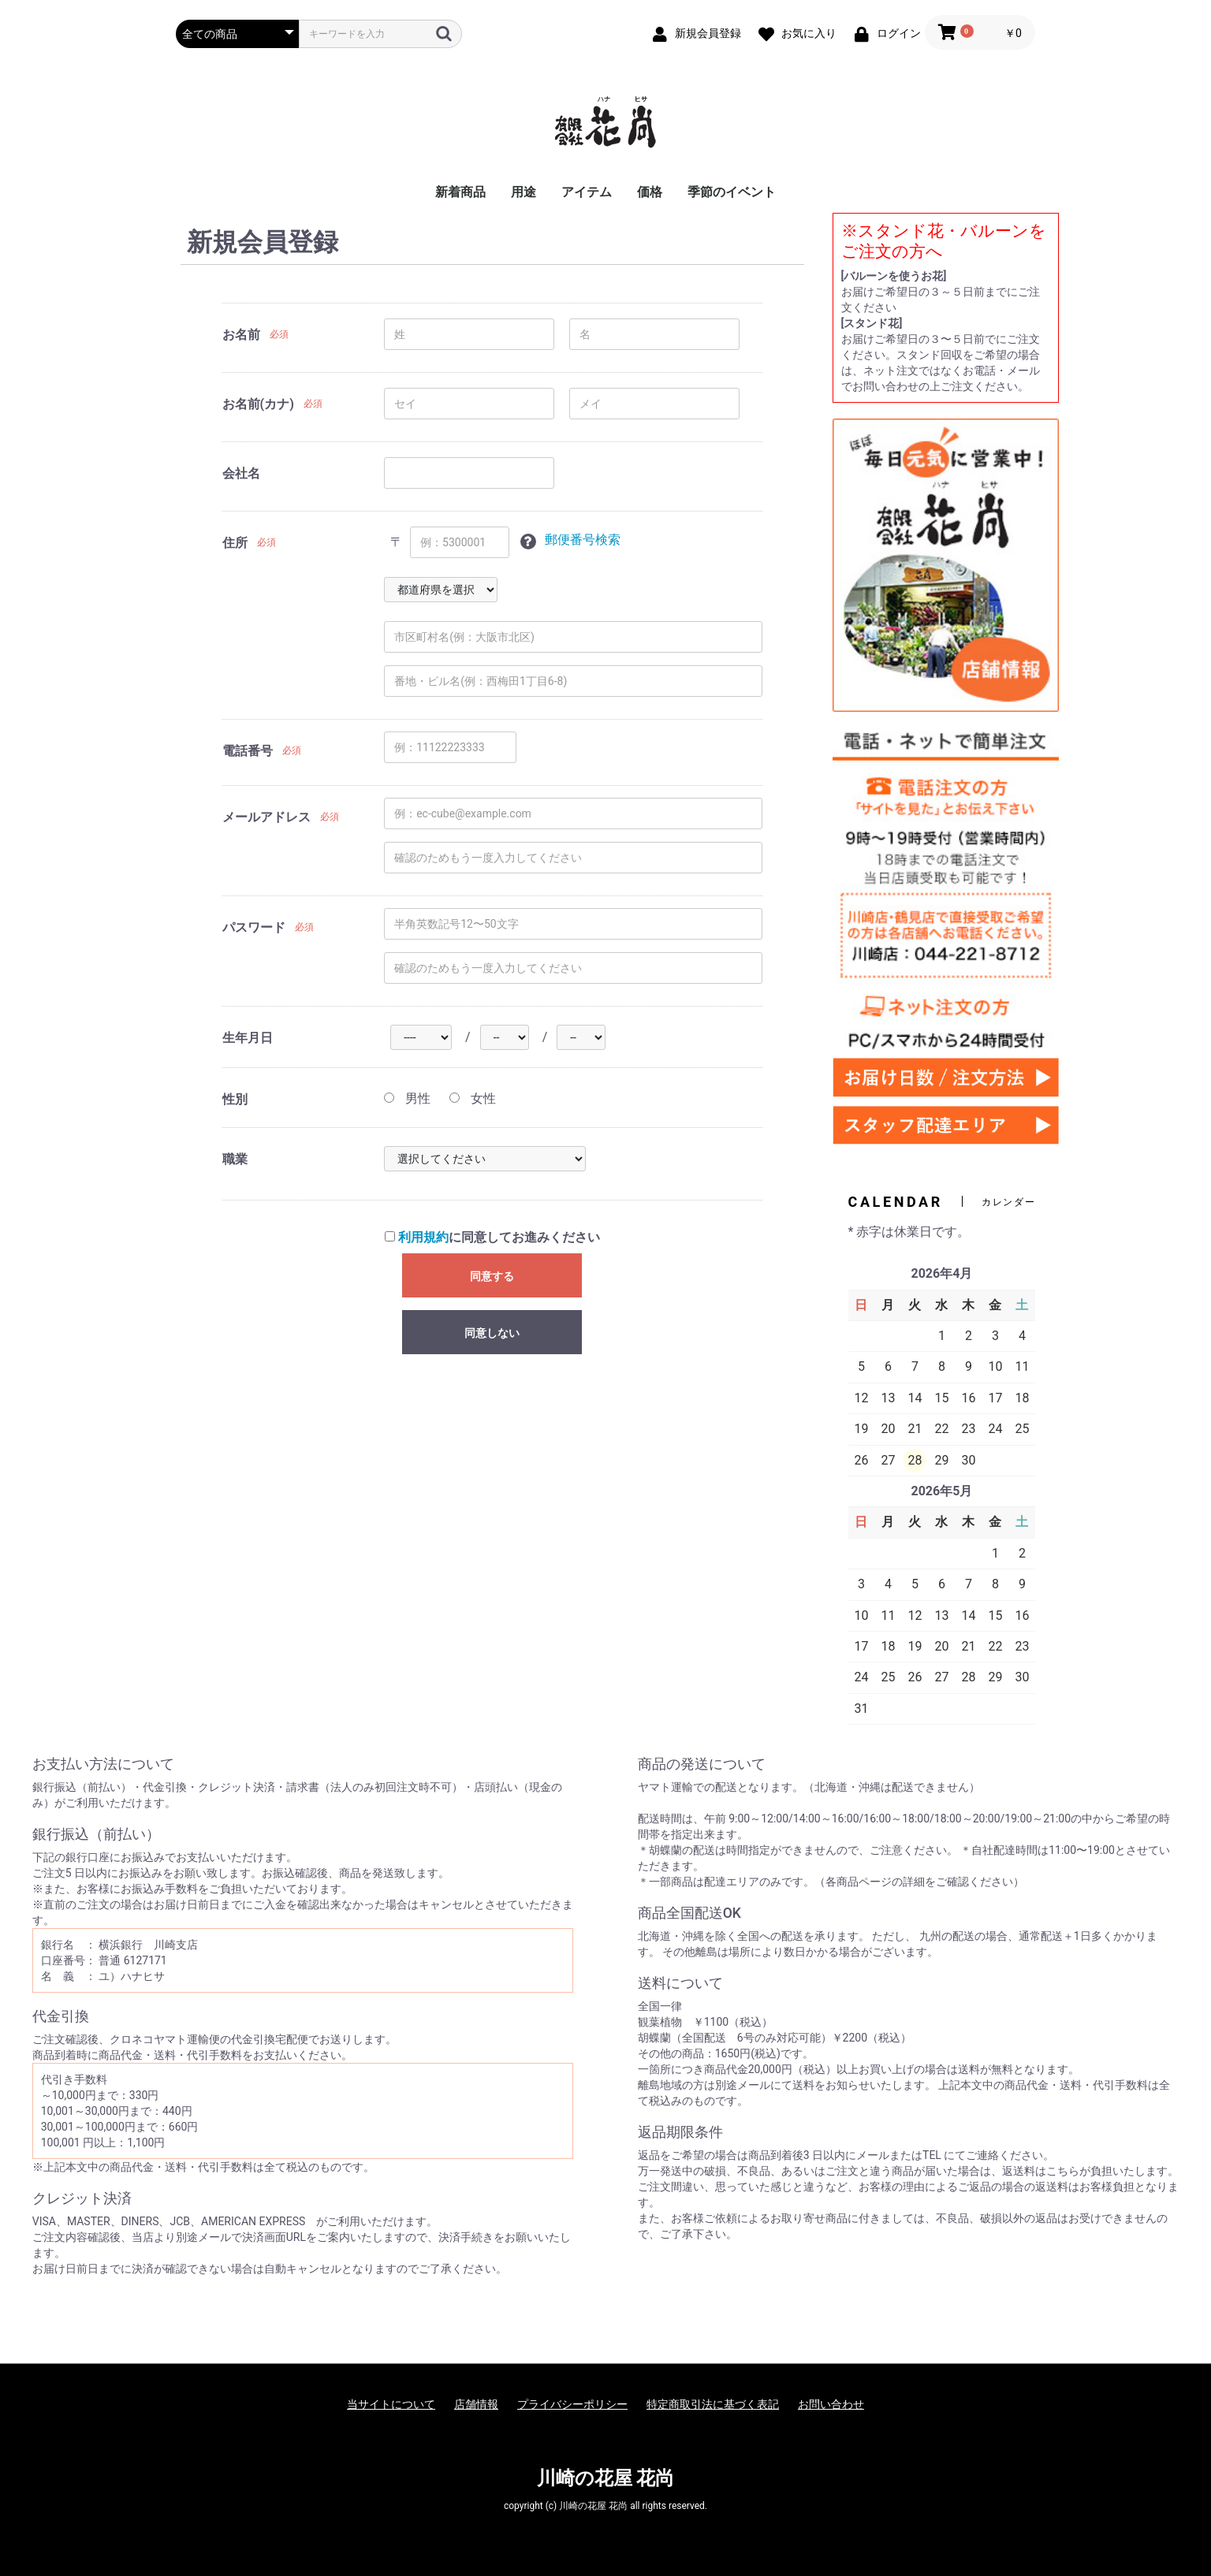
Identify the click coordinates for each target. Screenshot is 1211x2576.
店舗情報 (476, 2404)
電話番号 (247, 750)
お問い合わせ (831, 2404)
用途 (523, 191)
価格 (649, 191)
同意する (492, 1276)
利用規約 (423, 1237)
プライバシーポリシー (572, 2404)
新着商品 (460, 191)
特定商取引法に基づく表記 (712, 2404)
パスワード (253, 927)
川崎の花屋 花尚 (606, 2478)
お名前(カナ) (258, 403)
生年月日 (247, 1037)
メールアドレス (266, 817)
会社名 (241, 473)
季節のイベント (731, 191)
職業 (235, 1159)
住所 (235, 542)
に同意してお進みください (492, 1237)
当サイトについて (391, 2404)
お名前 (241, 334)
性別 (235, 1099)
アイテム (586, 191)
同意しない (492, 1333)
